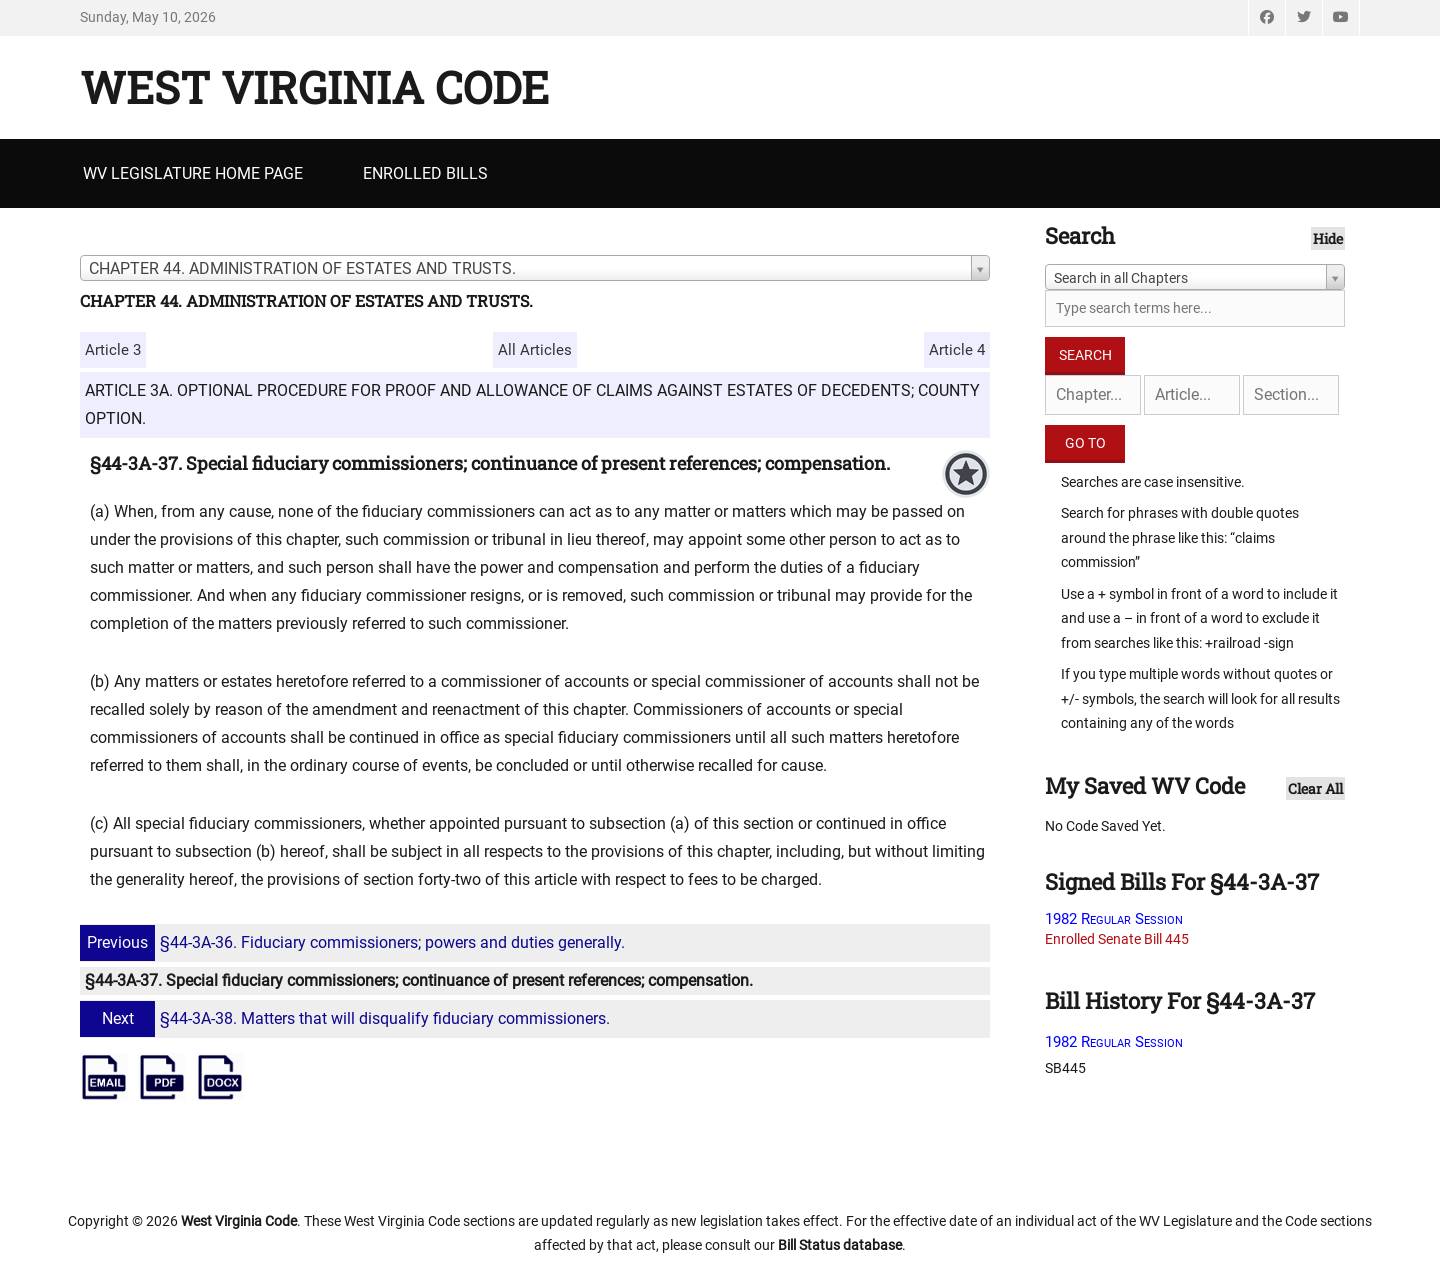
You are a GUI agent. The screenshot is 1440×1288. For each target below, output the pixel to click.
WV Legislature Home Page (193, 173)
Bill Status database (840, 1245)
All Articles (535, 350)
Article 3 (113, 350)
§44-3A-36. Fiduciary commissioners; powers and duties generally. (355, 942)
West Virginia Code (314, 87)
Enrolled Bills (425, 173)
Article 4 (957, 350)
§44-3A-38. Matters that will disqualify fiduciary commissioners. (347, 1018)
